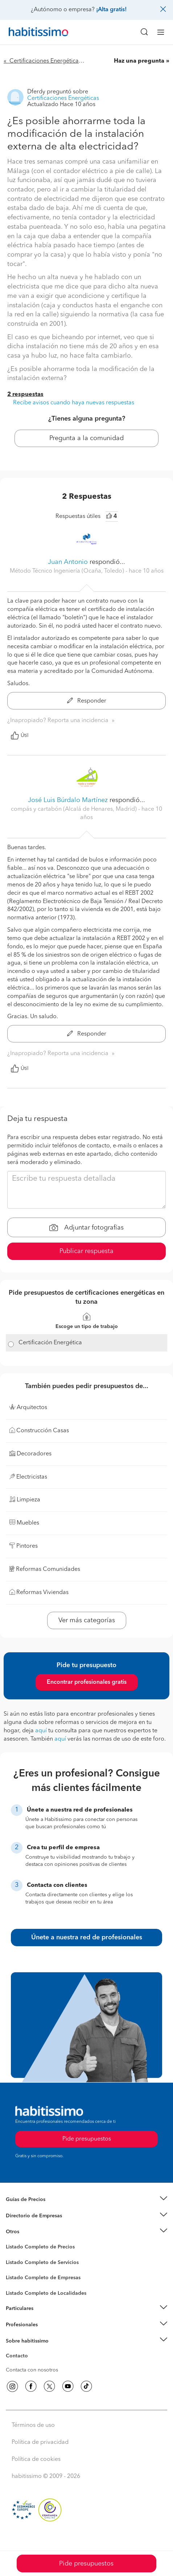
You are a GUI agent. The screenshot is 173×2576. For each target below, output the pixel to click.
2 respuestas (25, 394)
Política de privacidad (40, 2442)
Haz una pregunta (139, 61)
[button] (86, 2200)
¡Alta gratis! (111, 10)
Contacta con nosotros (32, 2370)
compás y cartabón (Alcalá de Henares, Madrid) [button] (74, 809)
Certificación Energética (50, 1343)
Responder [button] (86, 701)
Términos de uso (33, 2425)
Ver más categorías (86, 1620)
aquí (41, 1731)
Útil (20, 735)
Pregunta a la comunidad (86, 438)
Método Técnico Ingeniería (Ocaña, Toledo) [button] (67, 571)
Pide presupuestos (86, 2563)
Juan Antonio (69, 562)
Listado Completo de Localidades (46, 2293)
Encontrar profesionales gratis (87, 1682)
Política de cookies (36, 2459)
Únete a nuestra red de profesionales (86, 1937)
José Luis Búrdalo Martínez (68, 800)
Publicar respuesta (86, 1251)
